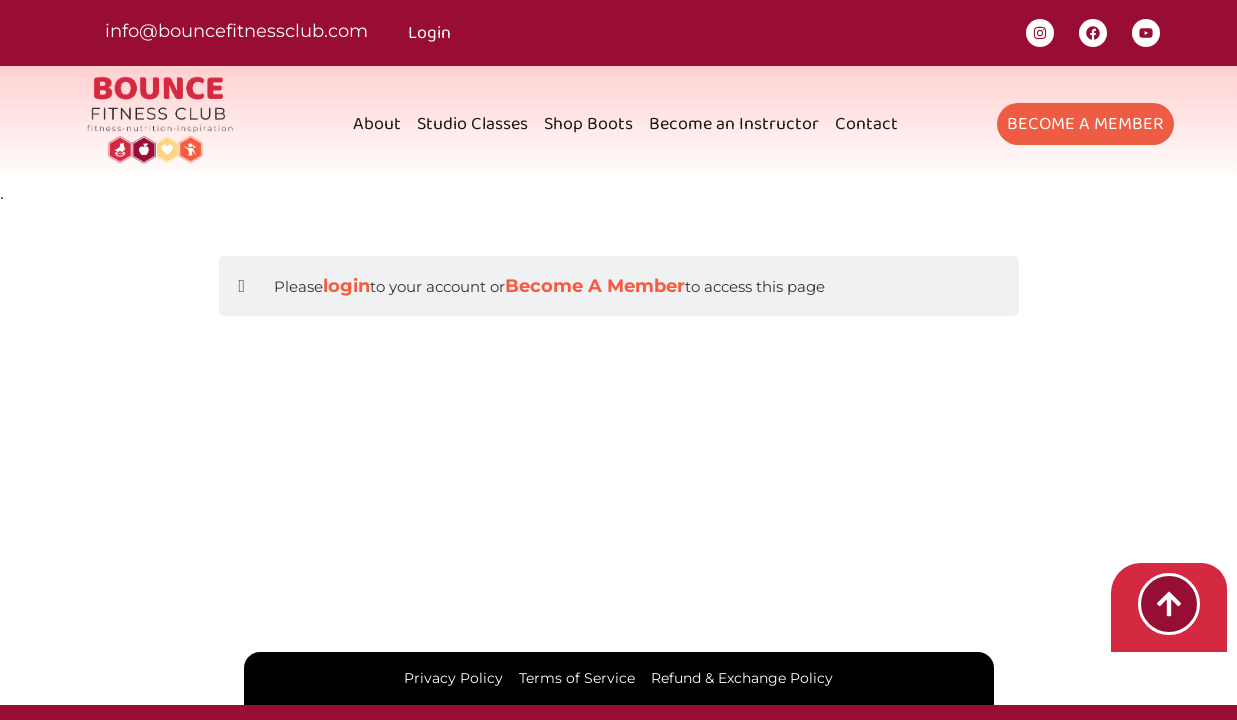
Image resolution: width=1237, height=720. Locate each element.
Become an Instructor (734, 124)
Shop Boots (588, 124)
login (346, 286)
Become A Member (595, 286)
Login (429, 33)
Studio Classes (472, 124)
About (377, 124)
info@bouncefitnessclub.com (236, 31)
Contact (866, 124)
